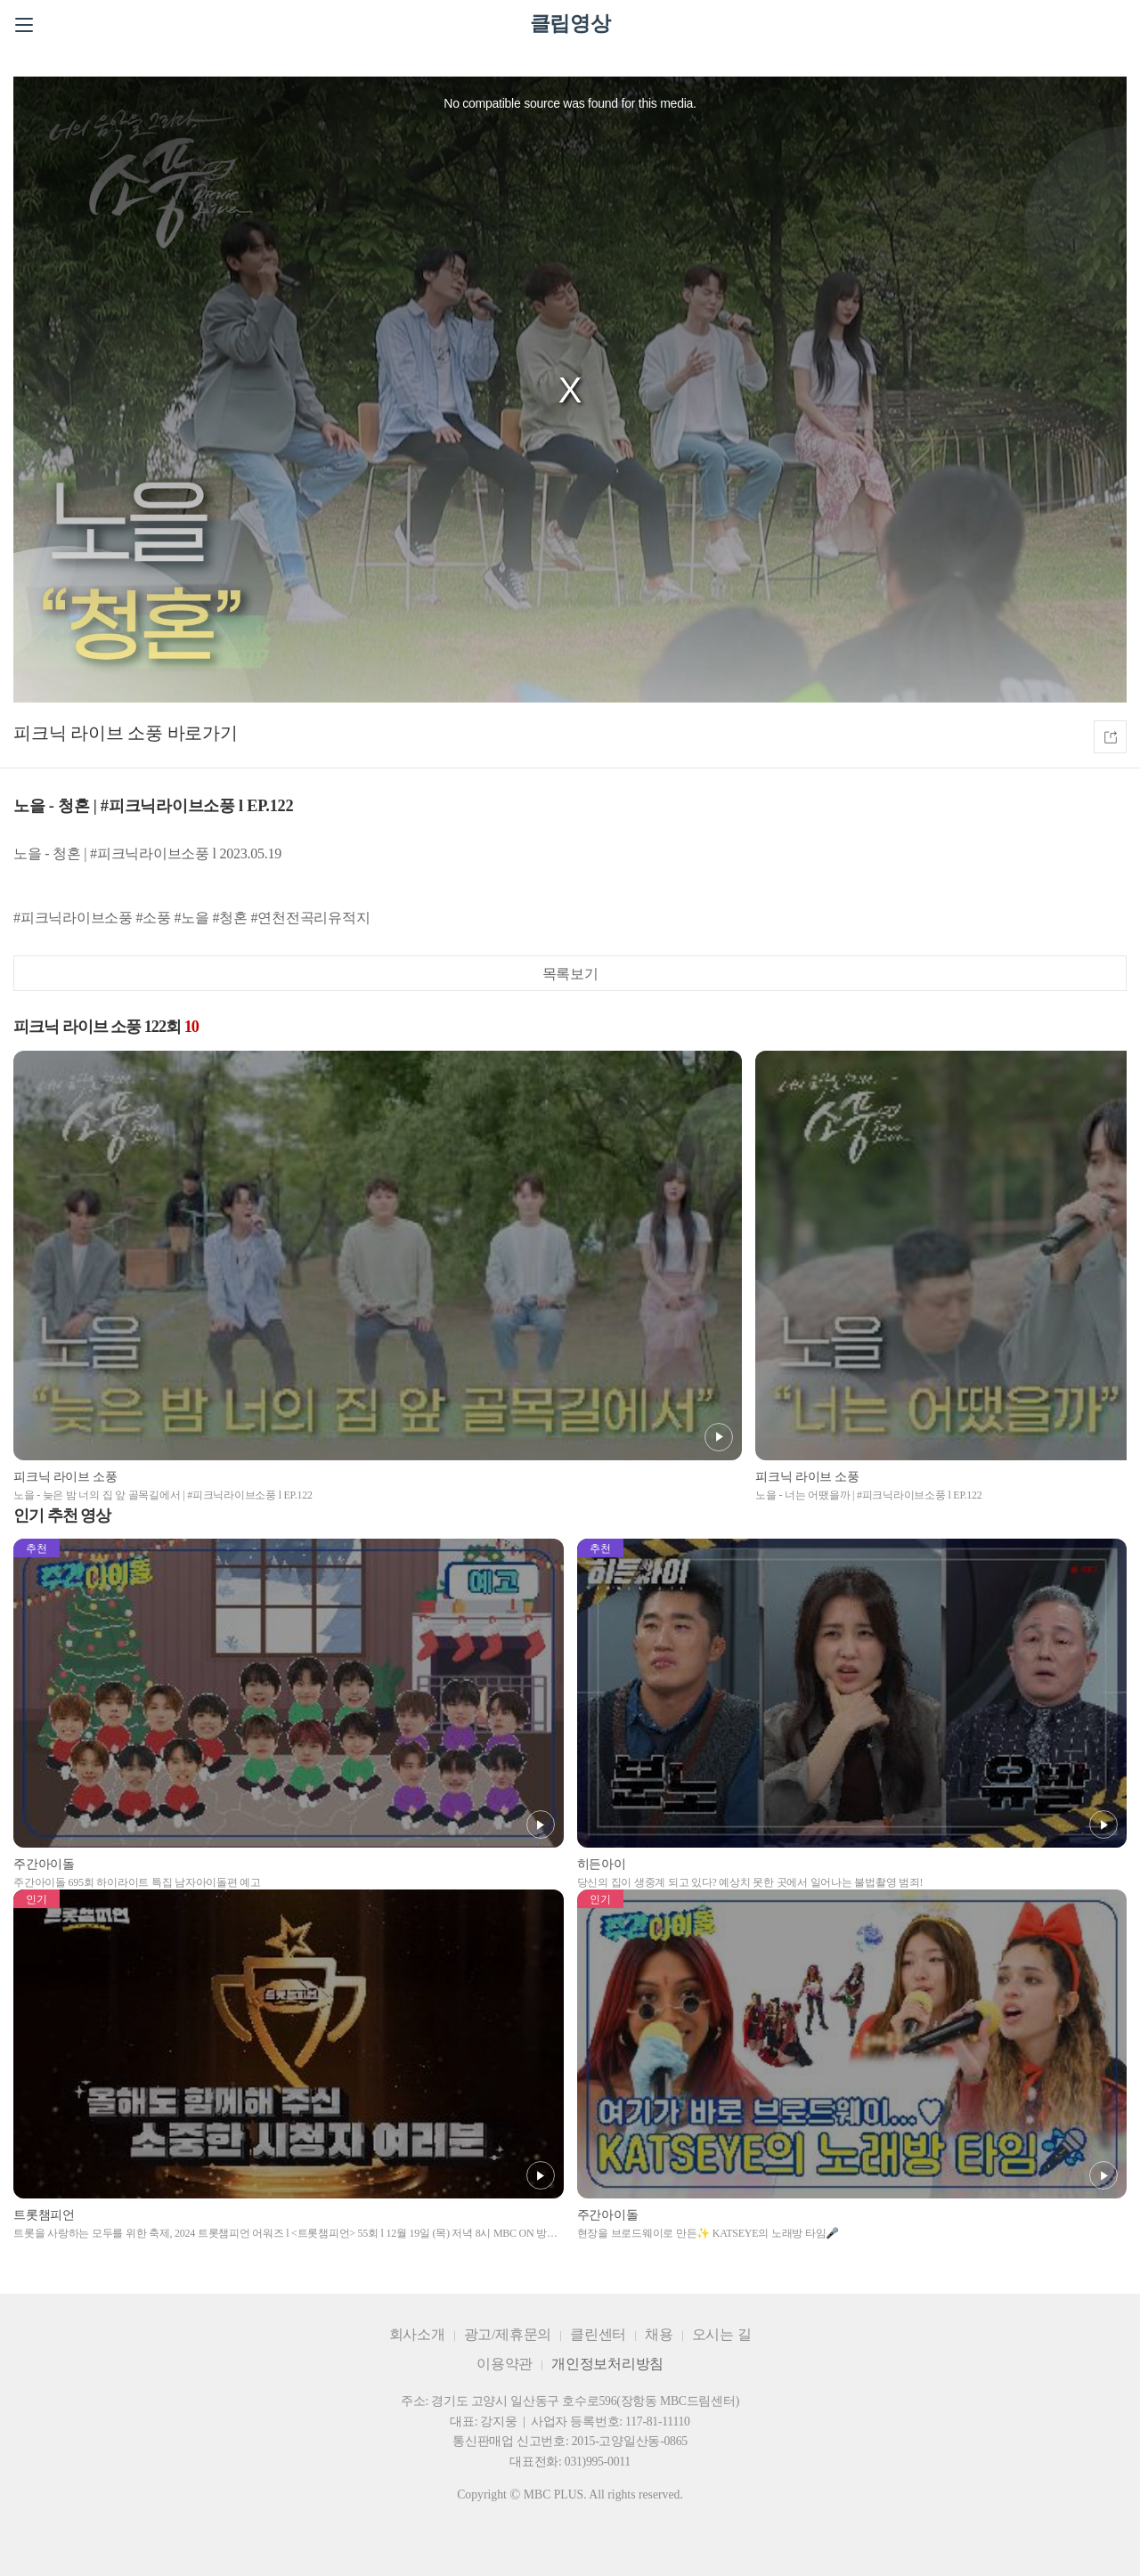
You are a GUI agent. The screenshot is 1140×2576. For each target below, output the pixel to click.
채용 (659, 2334)
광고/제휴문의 (508, 2334)
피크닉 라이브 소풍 (88, 733)
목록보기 (570, 973)
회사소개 (417, 2334)
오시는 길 (722, 2334)
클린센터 (598, 2334)
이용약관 (504, 2363)
